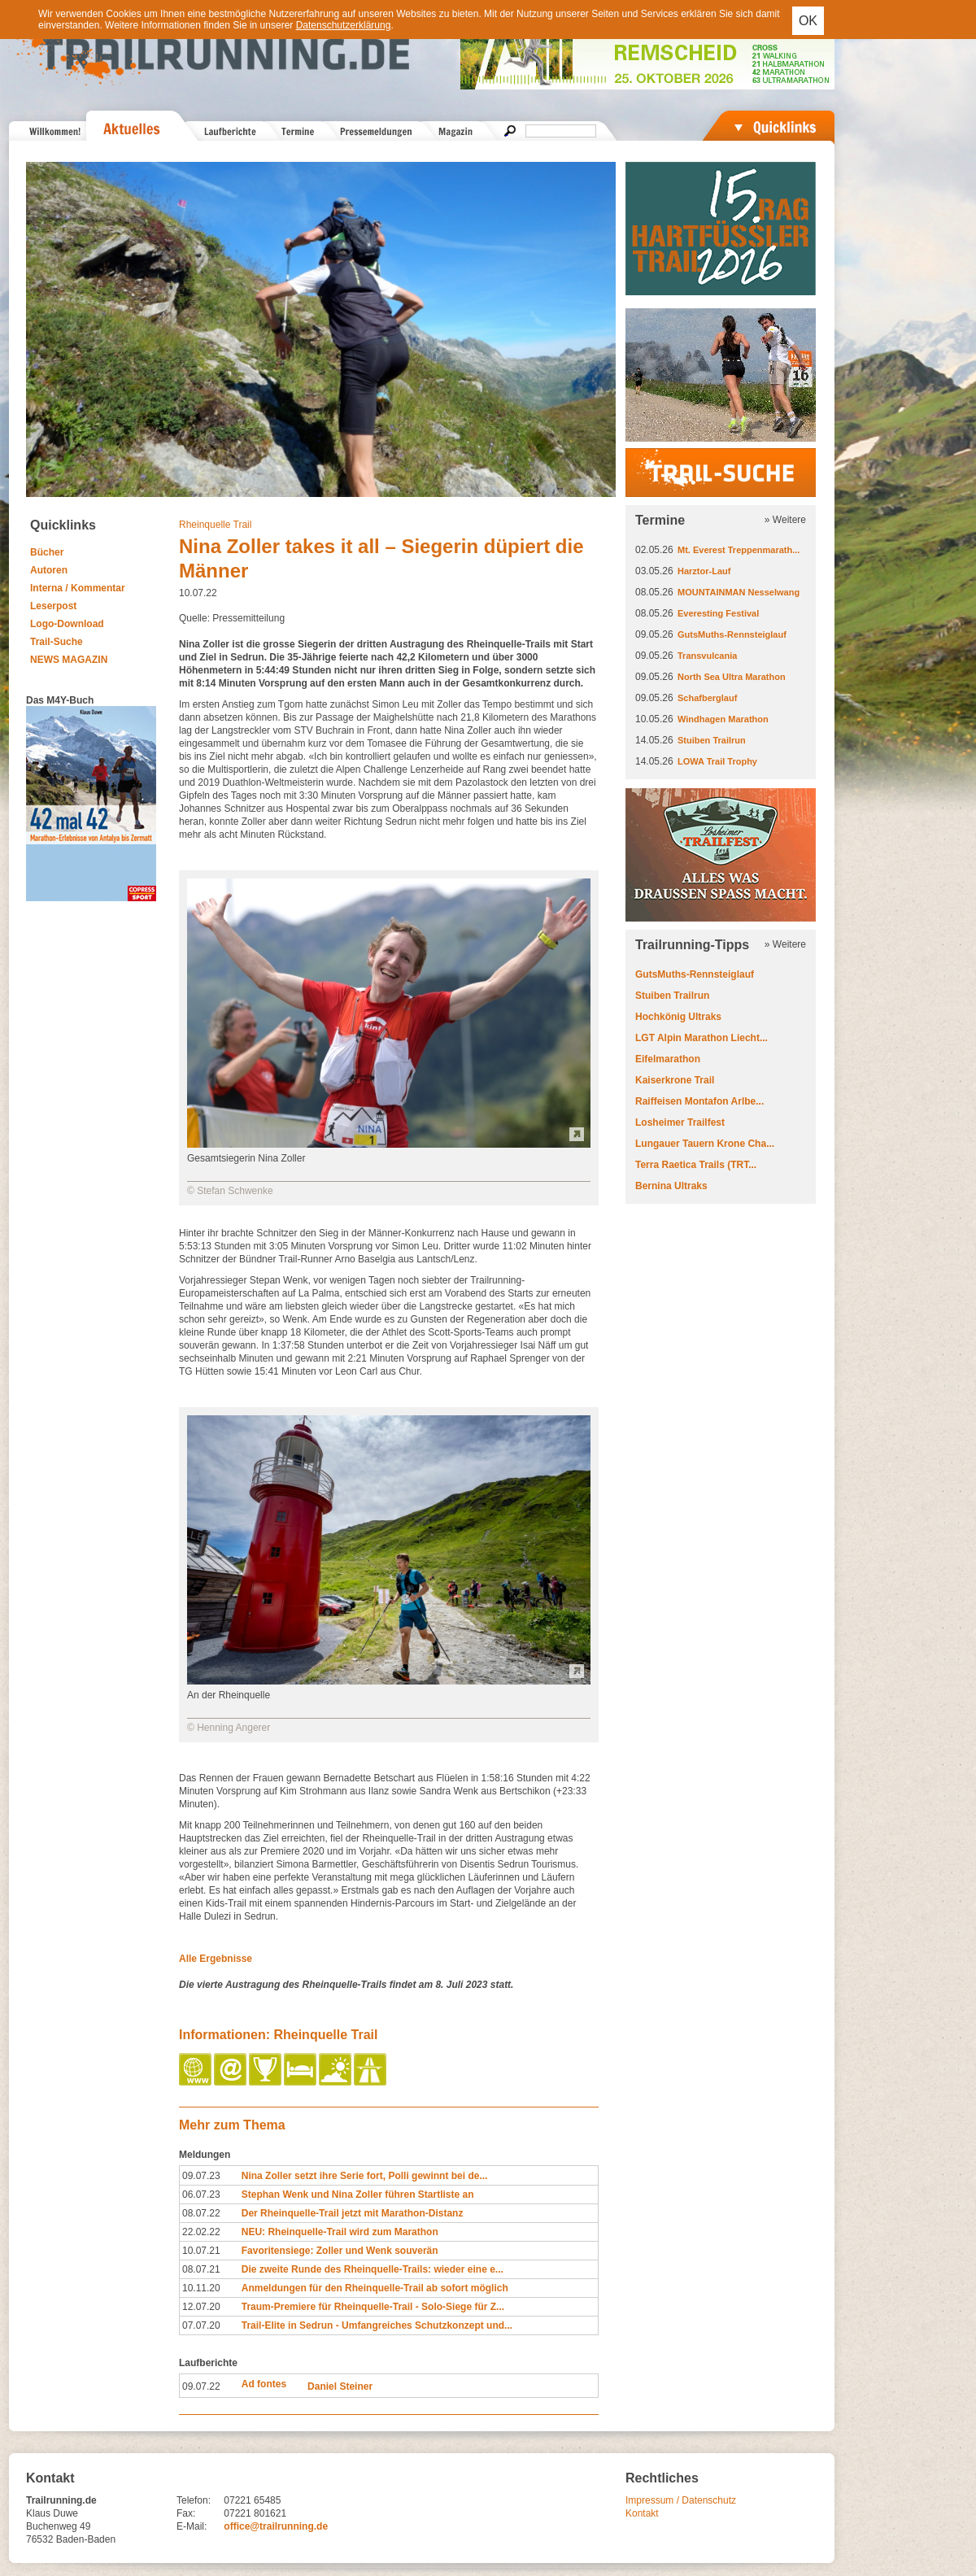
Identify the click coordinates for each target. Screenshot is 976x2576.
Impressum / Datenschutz (680, 2500)
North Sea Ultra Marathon (732, 677)
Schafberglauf (707, 698)
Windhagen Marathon (723, 719)
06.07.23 (201, 2194)
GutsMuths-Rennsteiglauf (732, 634)
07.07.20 (201, 2325)
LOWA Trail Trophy (717, 761)
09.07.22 (201, 2386)
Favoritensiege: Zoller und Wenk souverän (340, 2250)
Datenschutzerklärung (343, 25)
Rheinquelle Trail (215, 524)
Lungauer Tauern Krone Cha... (704, 1143)
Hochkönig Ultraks (678, 1016)
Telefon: (193, 2500)
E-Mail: (191, 2526)
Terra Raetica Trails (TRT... (695, 1164)
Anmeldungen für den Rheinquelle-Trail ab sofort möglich (375, 2288)
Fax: (185, 2513)
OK (808, 21)
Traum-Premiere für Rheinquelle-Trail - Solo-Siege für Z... (373, 2306)
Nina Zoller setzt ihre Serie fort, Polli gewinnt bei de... (365, 2176)
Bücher (46, 552)
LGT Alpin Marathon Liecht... (701, 1038)
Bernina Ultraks (671, 1186)
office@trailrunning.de (276, 2526)
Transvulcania (707, 655)
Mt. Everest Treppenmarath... (739, 550)
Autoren (49, 570)
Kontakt (642, 2513)
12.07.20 (201, 2306)
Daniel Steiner (340, 2386)
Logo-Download (67, 624)
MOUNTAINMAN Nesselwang (739, 592)
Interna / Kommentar (77, 588)
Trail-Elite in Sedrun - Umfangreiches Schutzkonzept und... (377, 2325)
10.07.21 (201, 2250)
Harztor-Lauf (704, 571)
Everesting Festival (718, 613)
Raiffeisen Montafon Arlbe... (699, 1101)
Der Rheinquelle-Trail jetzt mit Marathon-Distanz (353, 2213)
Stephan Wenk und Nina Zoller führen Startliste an (358, 2194)
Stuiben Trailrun (712, 740)
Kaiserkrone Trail (674, 1080)
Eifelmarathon (667, 1059)
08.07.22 (201, 2213)
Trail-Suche (56, 641)
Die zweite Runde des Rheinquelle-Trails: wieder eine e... (372, 2269)
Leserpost (53, 606)
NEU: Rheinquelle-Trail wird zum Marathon (340, 2232)
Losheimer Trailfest (680, 1122)
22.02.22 (201, 2232)
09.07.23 (201, 2176)
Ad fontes (264, 2384)
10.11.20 (201, 2288)
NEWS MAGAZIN (68, 659)
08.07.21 (201, 2269)
